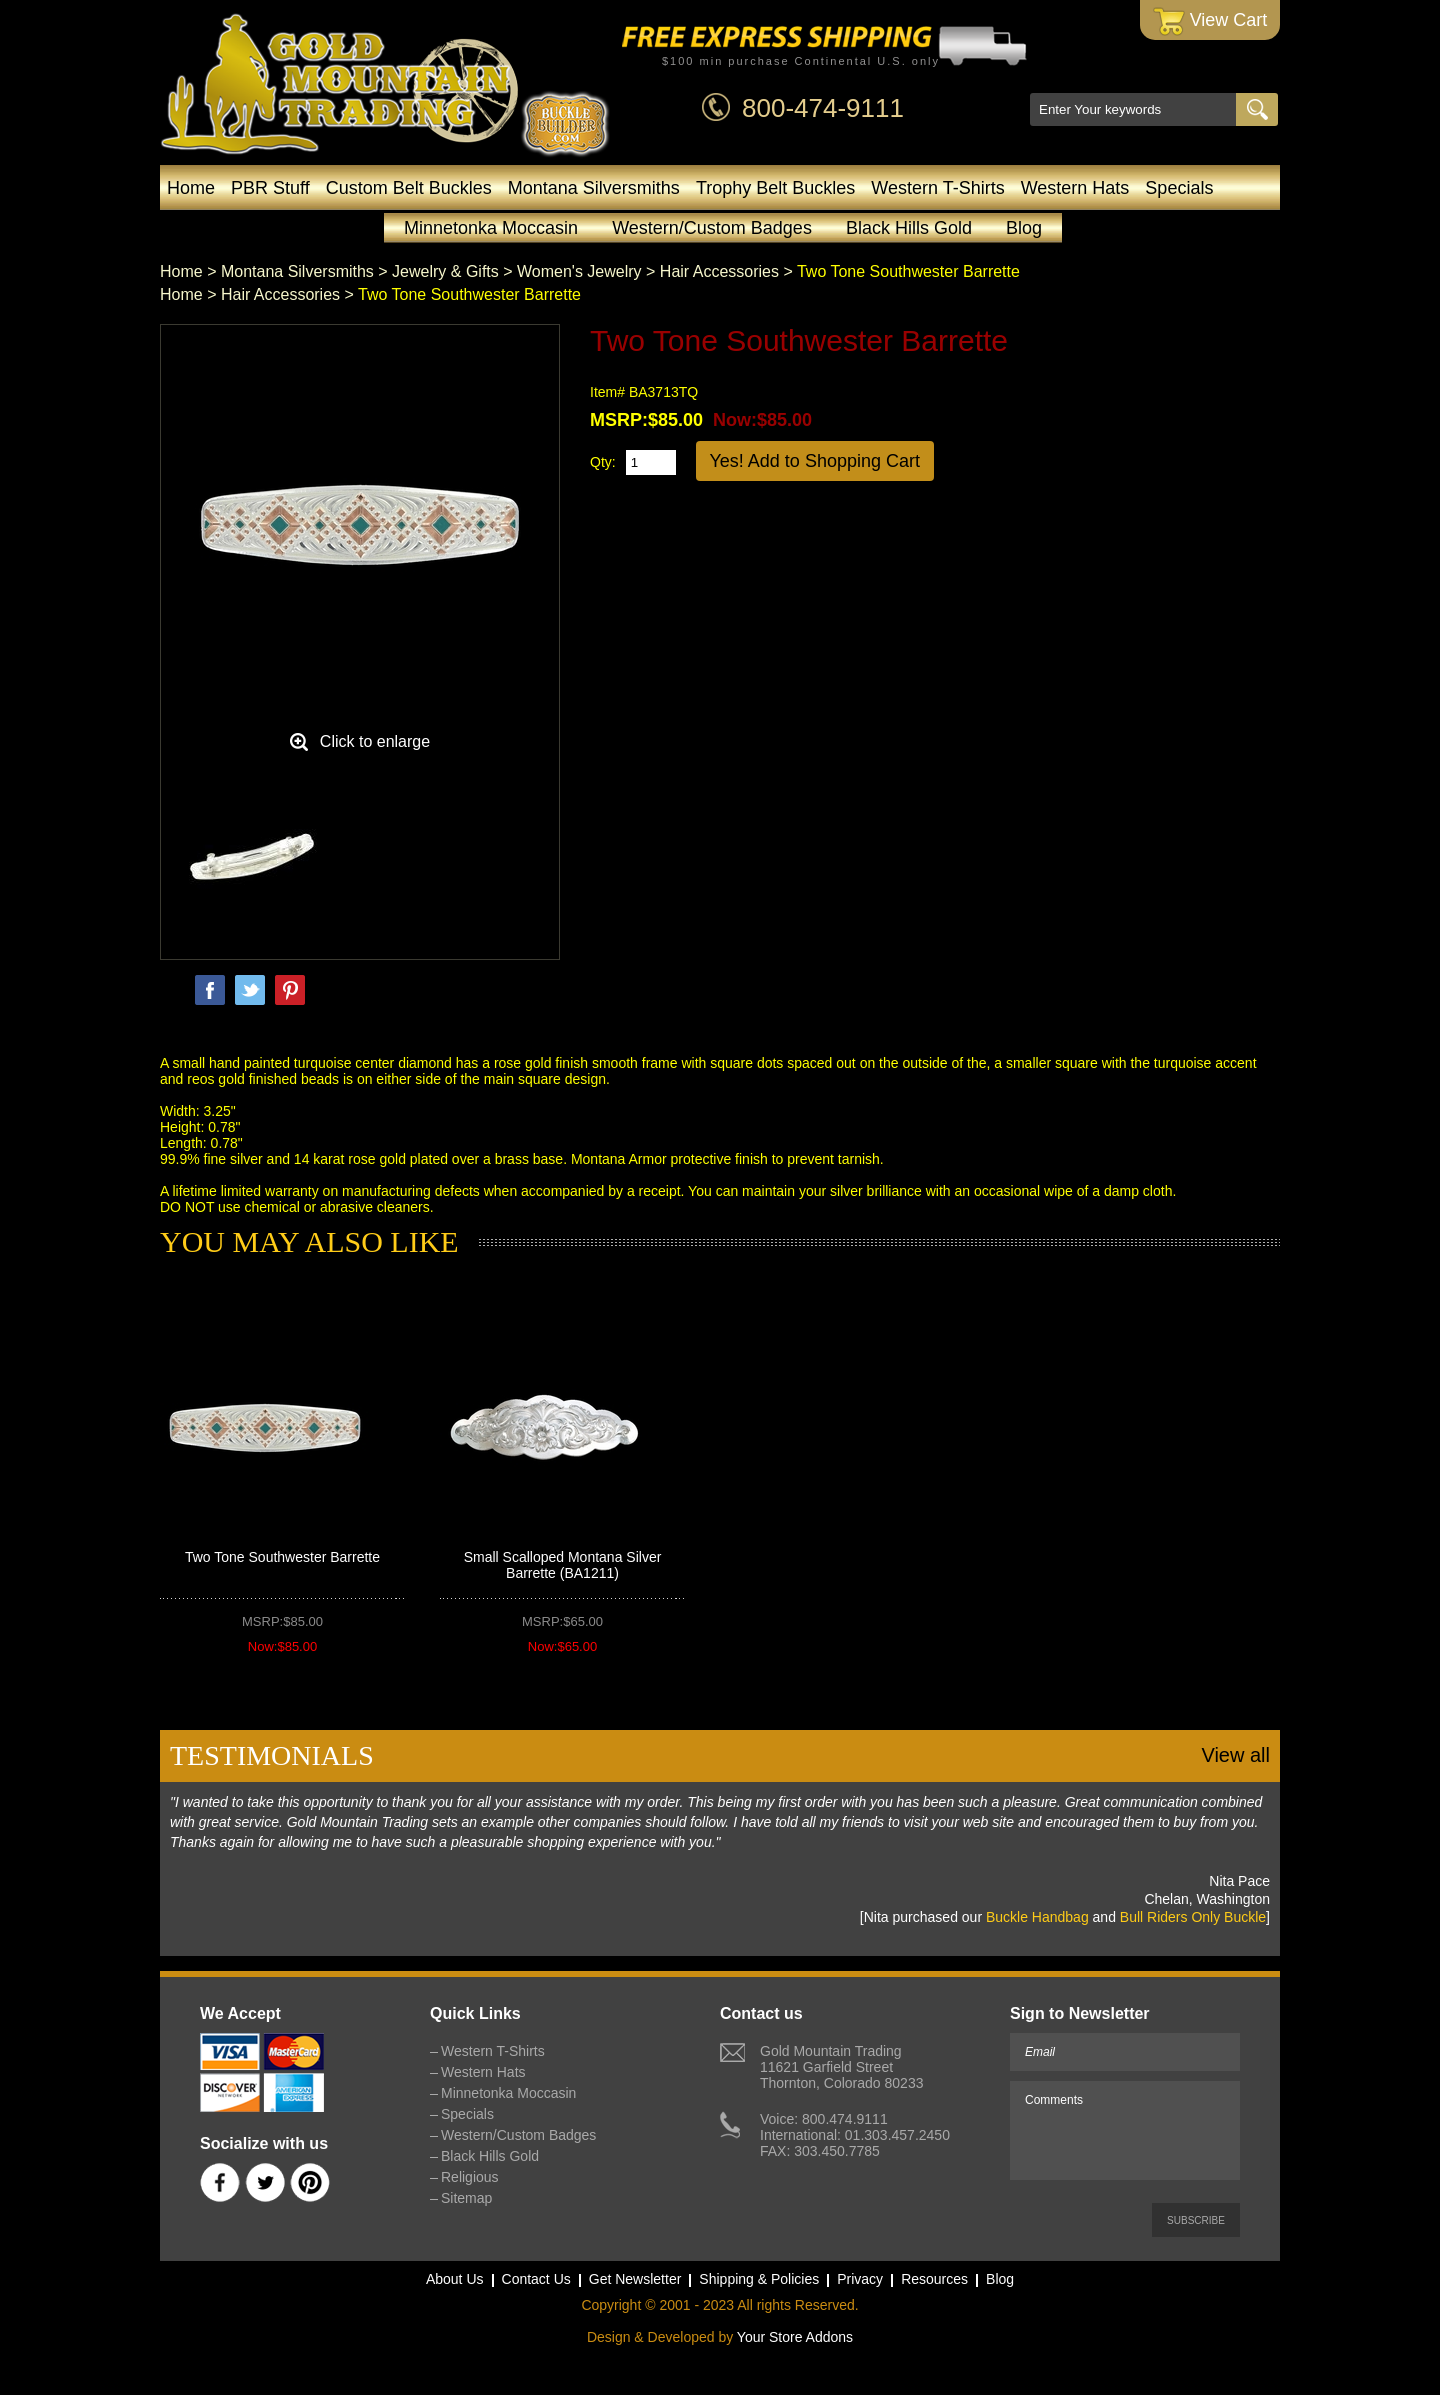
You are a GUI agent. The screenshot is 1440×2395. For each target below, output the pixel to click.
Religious (470, 2177)
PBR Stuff (270, 188)
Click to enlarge (375, 741)
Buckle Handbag (1037, 1917)
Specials (1179, 188)
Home (191, 188)
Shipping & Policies (759, 2279)
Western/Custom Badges (712, 228)
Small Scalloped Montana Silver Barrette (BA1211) (563, 1565)
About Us (455, 2279)
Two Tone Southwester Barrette (282, 1557)
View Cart (1210, 21)
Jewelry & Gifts (445, 271)
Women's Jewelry (579, 271)
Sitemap (466, 2198)
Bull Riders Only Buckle (1193, 1917)
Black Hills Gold (909, 228)
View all (1235, 1755)
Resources (934, 2279)
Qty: (603, 462)
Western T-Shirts (937, 188)
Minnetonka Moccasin (491, 228)
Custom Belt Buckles (409, 188)
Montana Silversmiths (594, 188)
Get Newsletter (635, 2279)
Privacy (860, 2279)
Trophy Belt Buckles (775, 188)
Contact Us (536, 2279)
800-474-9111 (823, 108)
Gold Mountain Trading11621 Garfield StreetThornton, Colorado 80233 (841, 2067)
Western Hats (1075, 188)
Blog (1024, 228)
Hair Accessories (719, 271)
